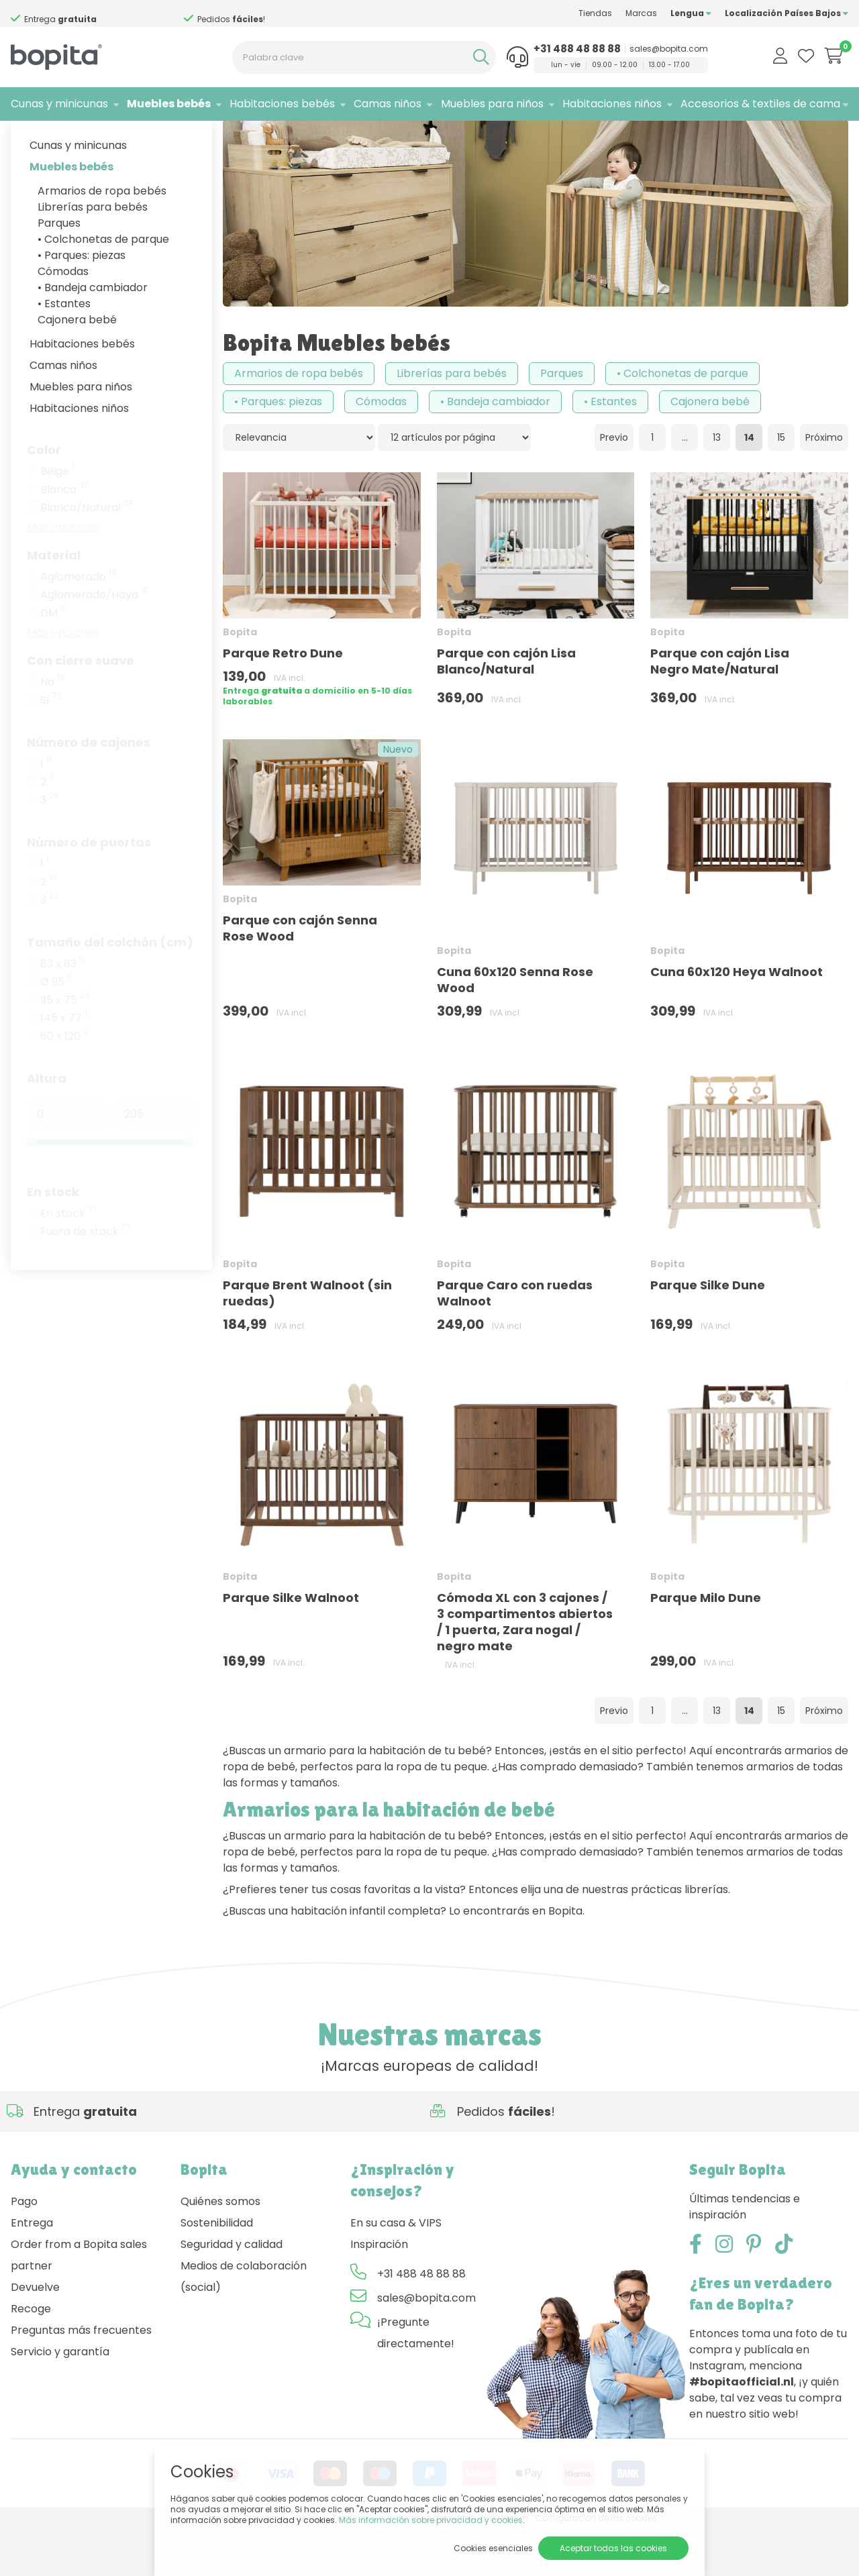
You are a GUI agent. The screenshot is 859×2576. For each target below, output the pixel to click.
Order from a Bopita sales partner (79, 2302)
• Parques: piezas (81, 302)
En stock (53, 1238)
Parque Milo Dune (705, 1644)
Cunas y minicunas (59, 103)
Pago (24, 2248)
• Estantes (64, 350)
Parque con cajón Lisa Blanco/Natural (506, 708)
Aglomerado (78, 624)
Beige (57, 518)
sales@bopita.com (668, 49)
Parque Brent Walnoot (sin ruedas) (307, 1339)
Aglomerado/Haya (94, 642)
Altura (46, 1125)
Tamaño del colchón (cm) (110, 989)
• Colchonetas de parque (103, 286)
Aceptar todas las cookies (613, 2548)
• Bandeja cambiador (93, 334)
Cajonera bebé (77, 366)
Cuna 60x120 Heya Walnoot (736, 1018)
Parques (59, 270)
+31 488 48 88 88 (577, 49)
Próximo (824, 484)
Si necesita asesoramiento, (106, 14)
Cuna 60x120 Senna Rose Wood (515, 1026)
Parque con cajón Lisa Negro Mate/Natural (719, 708)
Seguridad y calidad (232, 2291)
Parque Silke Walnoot (291, 1644)
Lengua (690, 13)
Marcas (641, 13)
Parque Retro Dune (283, 700)
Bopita (111, 138)
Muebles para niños (492, 103)
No (52, 729)
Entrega (32, 2269)
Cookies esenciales (493, 2548)
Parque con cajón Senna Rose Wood (300, 975)
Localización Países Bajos (786, 13)
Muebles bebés (169, 103)
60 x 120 (64, 1083)
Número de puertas (89, 889)
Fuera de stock (86, 1278)
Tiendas (595, 13)
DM (54, 660)
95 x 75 (65, 1047)
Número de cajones (88, 789)
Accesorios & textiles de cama (760, 103)
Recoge (31, 2355)
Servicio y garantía (60, 2398)
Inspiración (379, 2291)
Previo (614, 484)
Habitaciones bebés (282, 103)
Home (24, 138)
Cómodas (63, 318)
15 (781, 484)
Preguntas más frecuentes (81, 2377)
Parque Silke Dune (707, 1331)
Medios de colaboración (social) (244, 2323)
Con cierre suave (80, 707)
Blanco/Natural (87, 554)
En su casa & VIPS (396, 2269)
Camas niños (387, 103)
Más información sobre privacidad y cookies (431, 2520)
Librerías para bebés (93, 254)
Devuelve (35, 2334)
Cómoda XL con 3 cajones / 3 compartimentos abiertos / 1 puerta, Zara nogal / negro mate (525, 1668)
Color (44, 496)
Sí (51, 747)
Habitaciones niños (612, 103)
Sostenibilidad (217, 2269)
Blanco (64, 536)
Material (54, 602)
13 (717, 484)
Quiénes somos (220, 2248)
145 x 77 (63, 1065)
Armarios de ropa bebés (102, 238)
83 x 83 (62, 1011)
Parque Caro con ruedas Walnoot (515, 1339)
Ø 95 (56, 1029)
